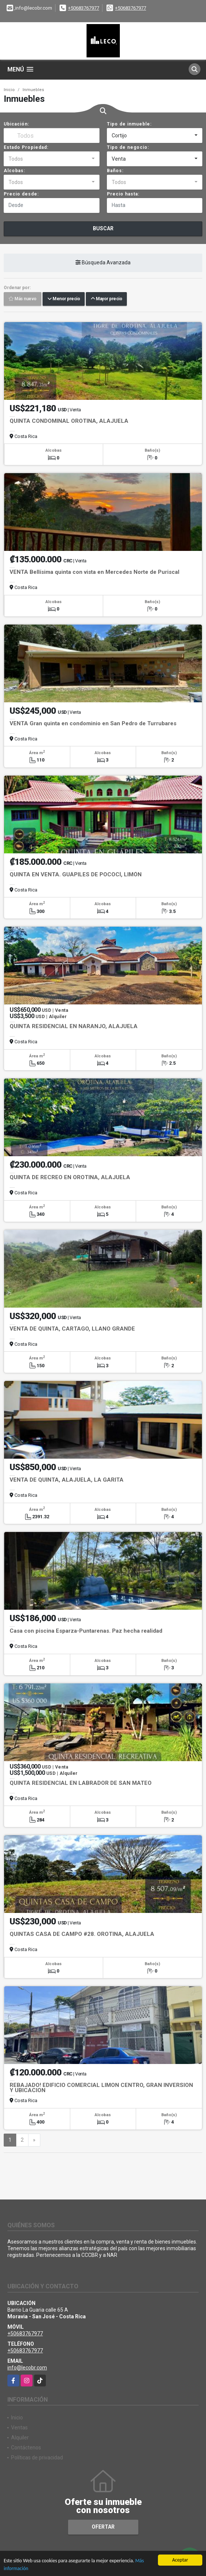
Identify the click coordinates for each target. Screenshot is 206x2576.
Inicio (9, 89)
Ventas (19, 2428)
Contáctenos (26, 2447)
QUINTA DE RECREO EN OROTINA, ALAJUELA (70, 1177)
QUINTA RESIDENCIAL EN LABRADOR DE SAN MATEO (81, 1783)
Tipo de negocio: (128, 147)
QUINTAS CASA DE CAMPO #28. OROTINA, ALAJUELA (82, 1934)
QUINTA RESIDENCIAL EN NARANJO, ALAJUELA (74, 1026)
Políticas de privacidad (37, 2457)
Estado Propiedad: (26, 147)
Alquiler (20, 2437)
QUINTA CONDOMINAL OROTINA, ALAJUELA (69, 421)
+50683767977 (83, 8)
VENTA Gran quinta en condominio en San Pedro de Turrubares (93, 723)
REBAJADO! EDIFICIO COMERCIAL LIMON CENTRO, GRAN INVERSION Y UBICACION (101, 2088)
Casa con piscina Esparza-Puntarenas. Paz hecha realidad (86, 1630)
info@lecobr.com (27, 2368)
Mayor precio (106, 298)
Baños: (115, 170)
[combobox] (155, 135)
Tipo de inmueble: (129, 124)
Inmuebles (33, 89)
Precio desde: (21, 194)
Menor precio (63, 298)
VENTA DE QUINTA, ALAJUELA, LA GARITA (67, 1479)
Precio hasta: (123, 194)
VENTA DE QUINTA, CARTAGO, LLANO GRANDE (72, 1328)
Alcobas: (14, 170)
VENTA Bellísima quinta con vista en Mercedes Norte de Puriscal (94, 572)
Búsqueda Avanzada (103, 262)
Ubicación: (16, 124)
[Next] (34, 2140)
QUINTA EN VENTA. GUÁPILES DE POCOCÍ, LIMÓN (76, 874)
